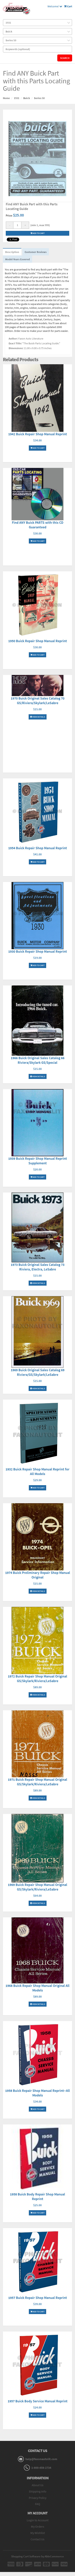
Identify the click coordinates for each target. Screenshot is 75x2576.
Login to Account (37, 2520)
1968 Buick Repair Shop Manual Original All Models (37, 1987)
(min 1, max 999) (39, 225)
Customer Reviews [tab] (36, 252)
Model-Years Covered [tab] (17, 259)
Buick (26, 98)
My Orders (37, 2526)
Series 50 (39, 98)
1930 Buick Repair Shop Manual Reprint (37, 951)
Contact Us (37, 2539)
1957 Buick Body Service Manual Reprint (38, 2401)
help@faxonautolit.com (41, 2459)
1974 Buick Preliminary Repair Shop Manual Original (37, 1574)
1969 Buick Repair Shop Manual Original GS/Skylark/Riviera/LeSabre (37, 1886)
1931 (16, 98)
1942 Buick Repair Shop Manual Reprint (37, 434)
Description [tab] (12, 252)
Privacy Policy (37, 2498)
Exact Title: (15, 343)
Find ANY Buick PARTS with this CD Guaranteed (37, 524)
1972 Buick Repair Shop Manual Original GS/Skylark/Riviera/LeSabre (37, 1678)
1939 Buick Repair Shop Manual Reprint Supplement (37, 1160)
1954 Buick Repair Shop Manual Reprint (37, 848)
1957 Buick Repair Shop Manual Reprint (37, 2297)
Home (6, 98)
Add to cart (37, 233)
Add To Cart (37, 448)
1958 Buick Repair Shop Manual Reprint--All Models (37, 2092)
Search (64, 58)
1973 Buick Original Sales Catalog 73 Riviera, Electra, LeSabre (37, 1266)
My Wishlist (37, 2533)
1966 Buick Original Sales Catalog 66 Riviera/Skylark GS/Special (37, 1060)
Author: (13, 338)
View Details (37, 716)
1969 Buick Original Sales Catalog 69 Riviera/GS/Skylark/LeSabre (37, 1372)
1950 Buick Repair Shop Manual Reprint (37, 641)
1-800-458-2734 (41, 2467)
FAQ (37, 2504)
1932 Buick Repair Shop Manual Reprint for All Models (37, 1471)
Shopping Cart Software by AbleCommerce (37, 2556)
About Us (37, 2485)
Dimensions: (16, 348)
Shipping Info (37, 2491)
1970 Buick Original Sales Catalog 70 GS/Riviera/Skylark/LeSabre (37, 700)
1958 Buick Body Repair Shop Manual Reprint (37, 2196)
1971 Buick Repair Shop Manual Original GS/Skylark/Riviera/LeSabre (37, 1781)
